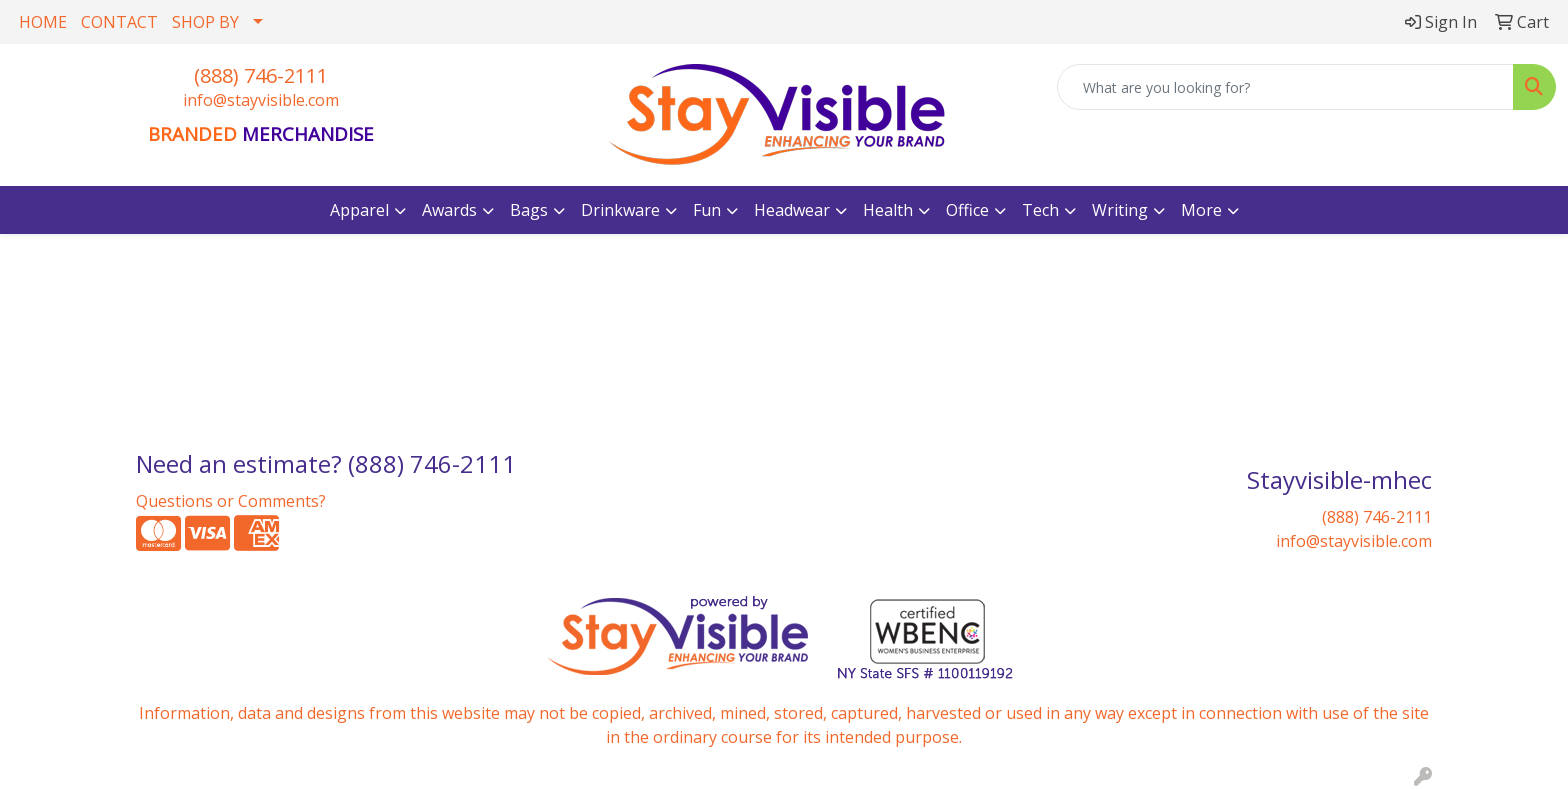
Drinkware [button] (620, 210)
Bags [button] (529, 210)
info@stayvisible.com (261, 100)
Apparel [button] (359, 210)
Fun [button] (707, 210)
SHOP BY (205, 22)
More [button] (1201, 210)
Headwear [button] (792, 210)
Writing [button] (1120, 210)
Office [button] (967, 210)
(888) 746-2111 (261, 75)
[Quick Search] (1285, 87)
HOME (43, 22)
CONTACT (119, 22)
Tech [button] (1040, 210)
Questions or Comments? (231, 501)
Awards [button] (449, 210)
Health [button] (888, 210)
